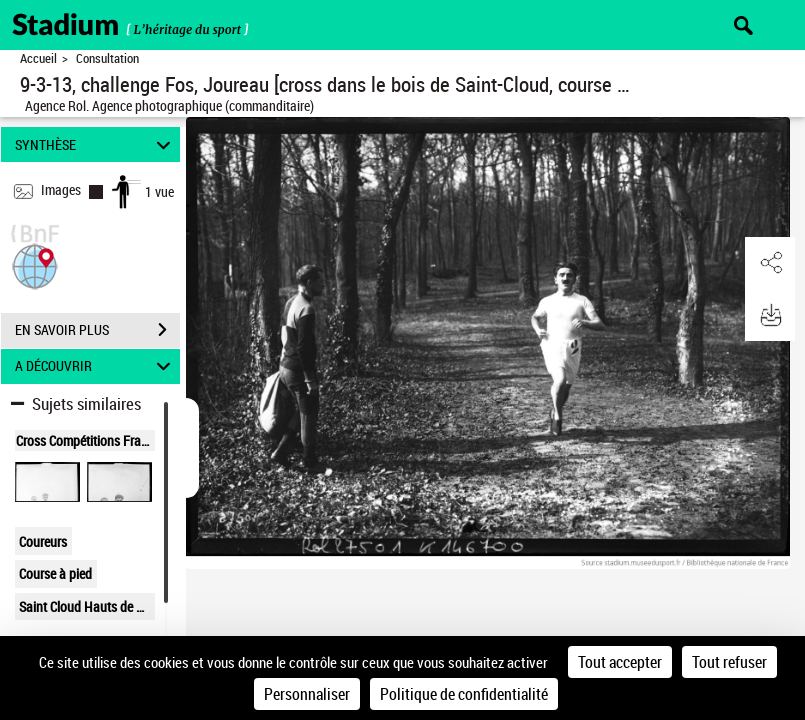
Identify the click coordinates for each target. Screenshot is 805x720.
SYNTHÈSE (96, 144)
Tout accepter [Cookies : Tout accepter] (620, 662)
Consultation (107, 58)
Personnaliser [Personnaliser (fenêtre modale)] (307, 694)
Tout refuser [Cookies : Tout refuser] (729, 662)
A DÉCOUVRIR (96, 366)
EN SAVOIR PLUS (97, 330)
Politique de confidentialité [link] (464, 694)
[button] (35, 264)
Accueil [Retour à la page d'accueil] (38, 58)
